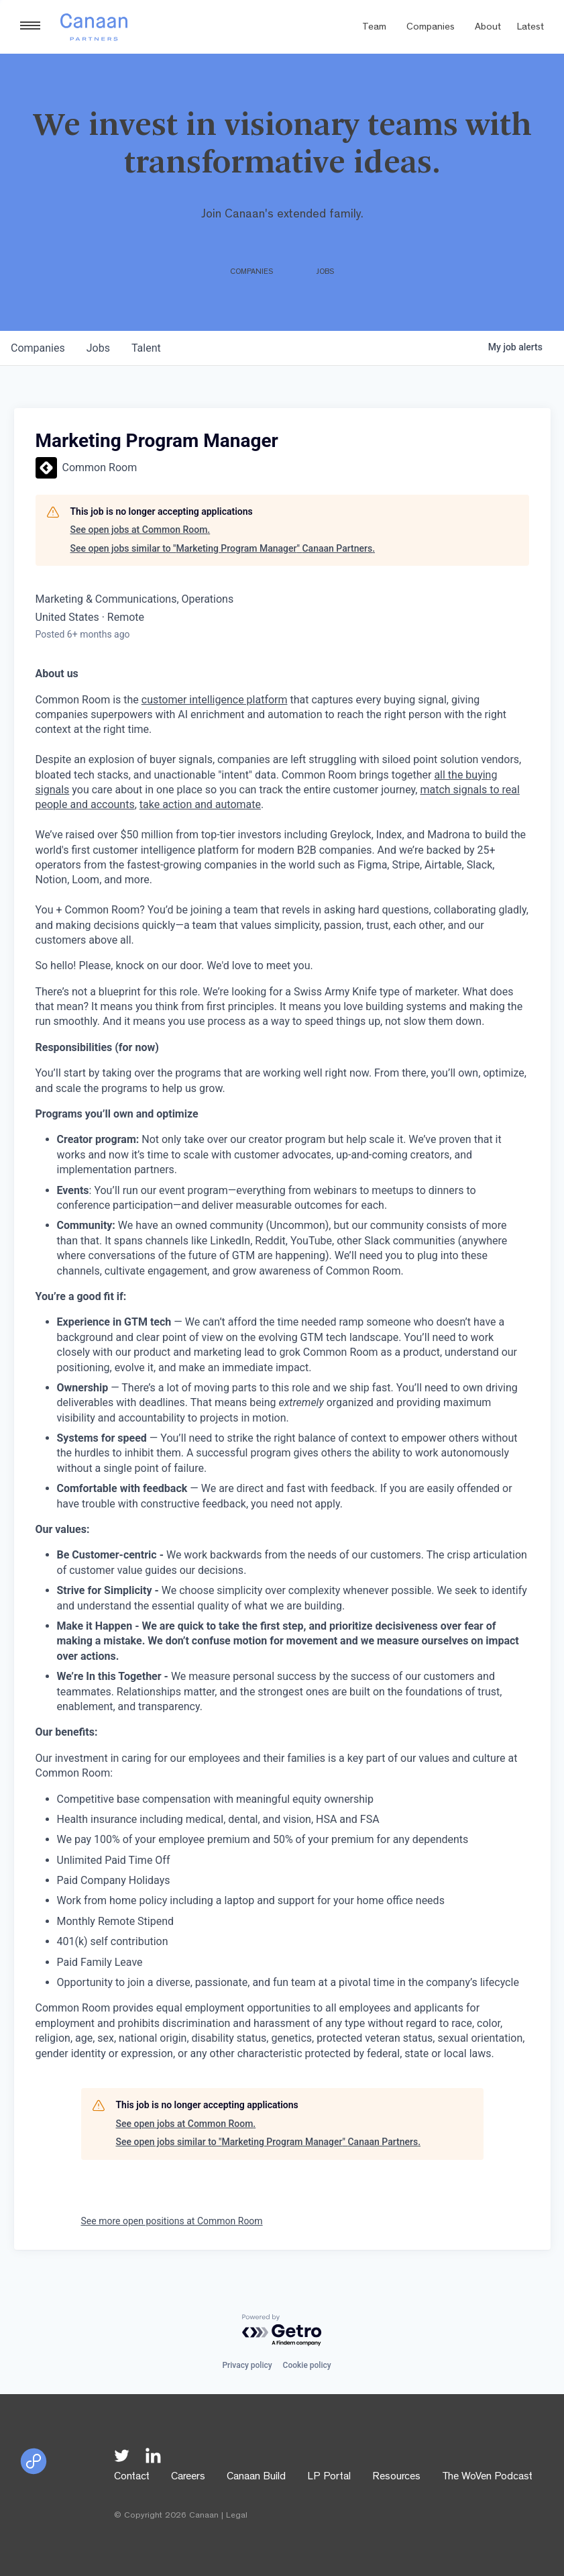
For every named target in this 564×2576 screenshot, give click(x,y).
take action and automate (200, 804)
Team (374, 28)
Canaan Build (256, 2477)
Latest (530, 28)
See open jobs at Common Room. (140, 529)
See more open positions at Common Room (172, 2221)
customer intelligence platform (215, 699)
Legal (236, 2516)
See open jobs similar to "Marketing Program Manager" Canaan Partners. (223, 548)
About (488, 28)
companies (38, 348)
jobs (98, 348)
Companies (430, 28)
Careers (188, 2477)
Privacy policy (247, 2365)
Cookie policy (307, 2365)
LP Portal (329, 2477)
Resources (396, 2477)
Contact (132, 2477)
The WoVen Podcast (487, 2477)
